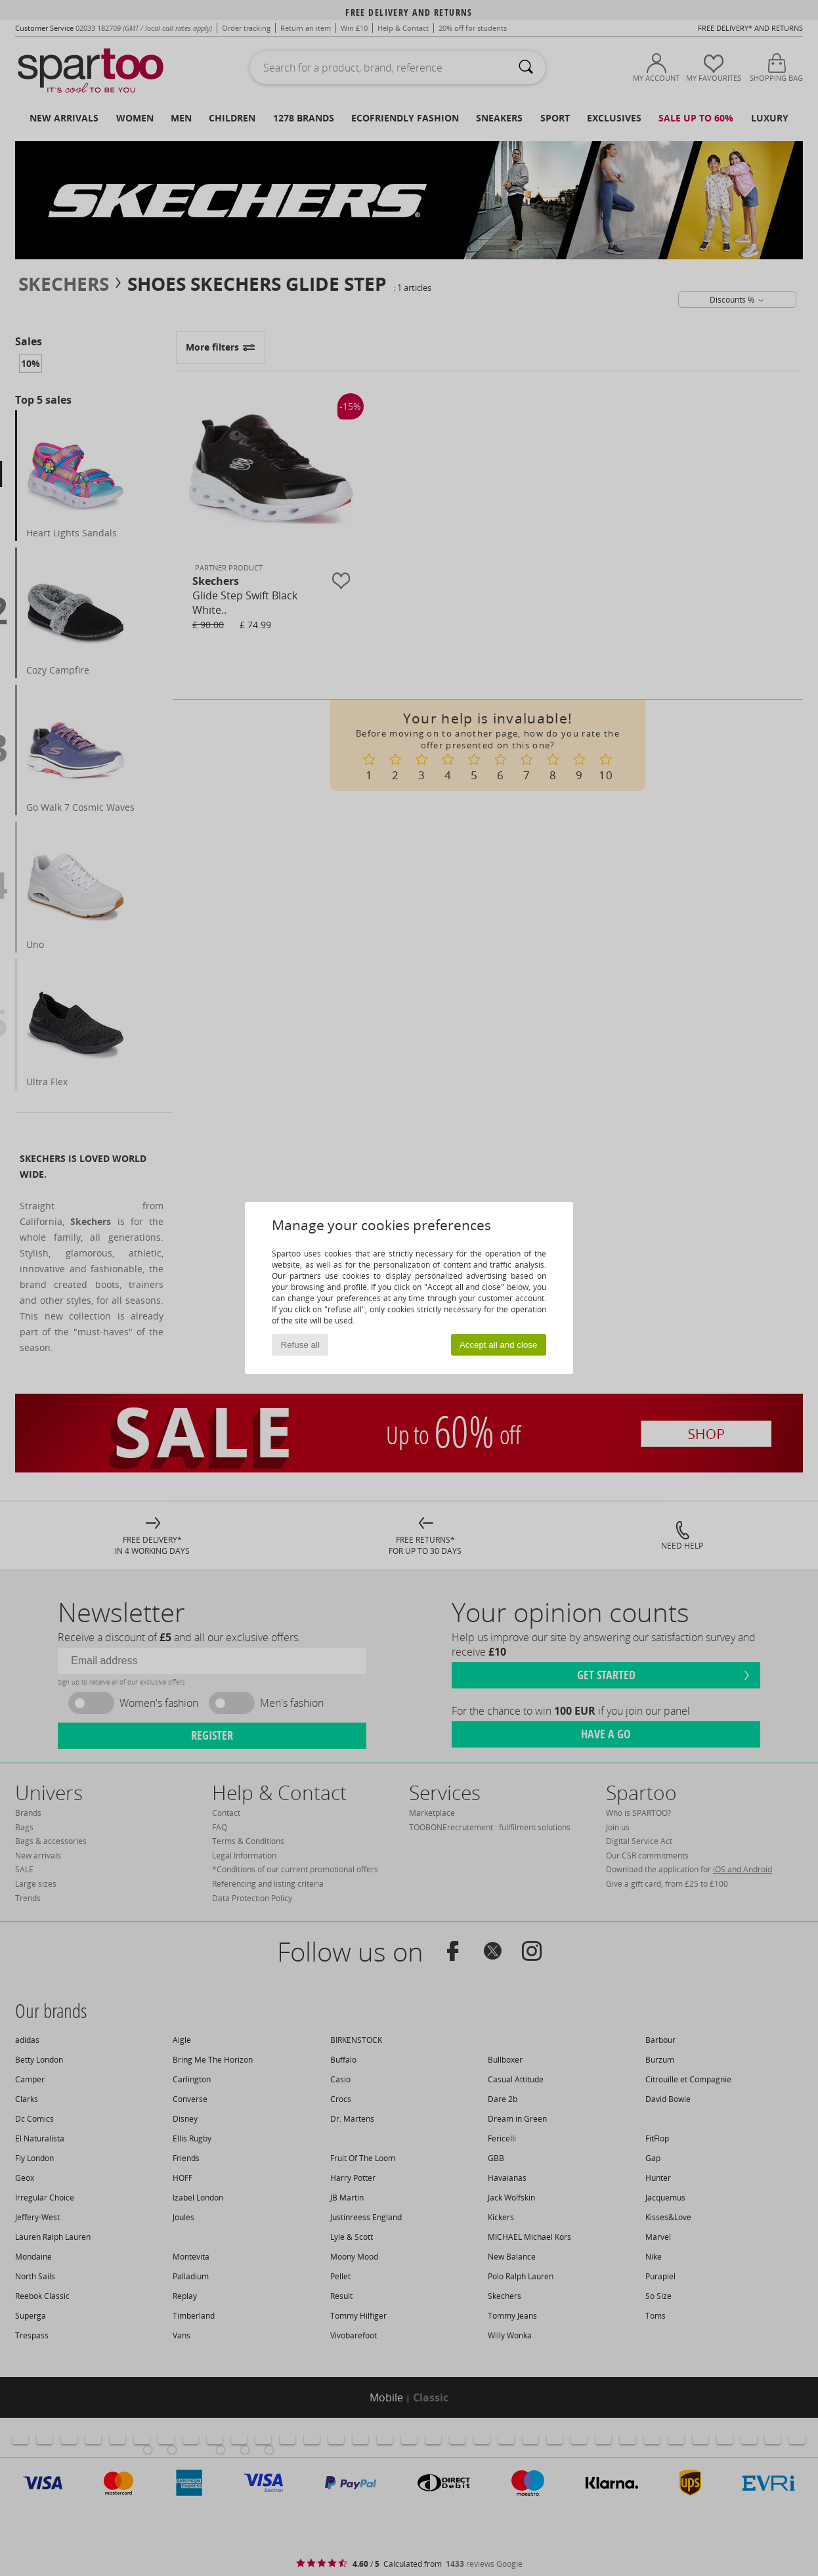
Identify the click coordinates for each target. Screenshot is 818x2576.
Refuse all (300, 1345)
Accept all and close (499, 1345)
